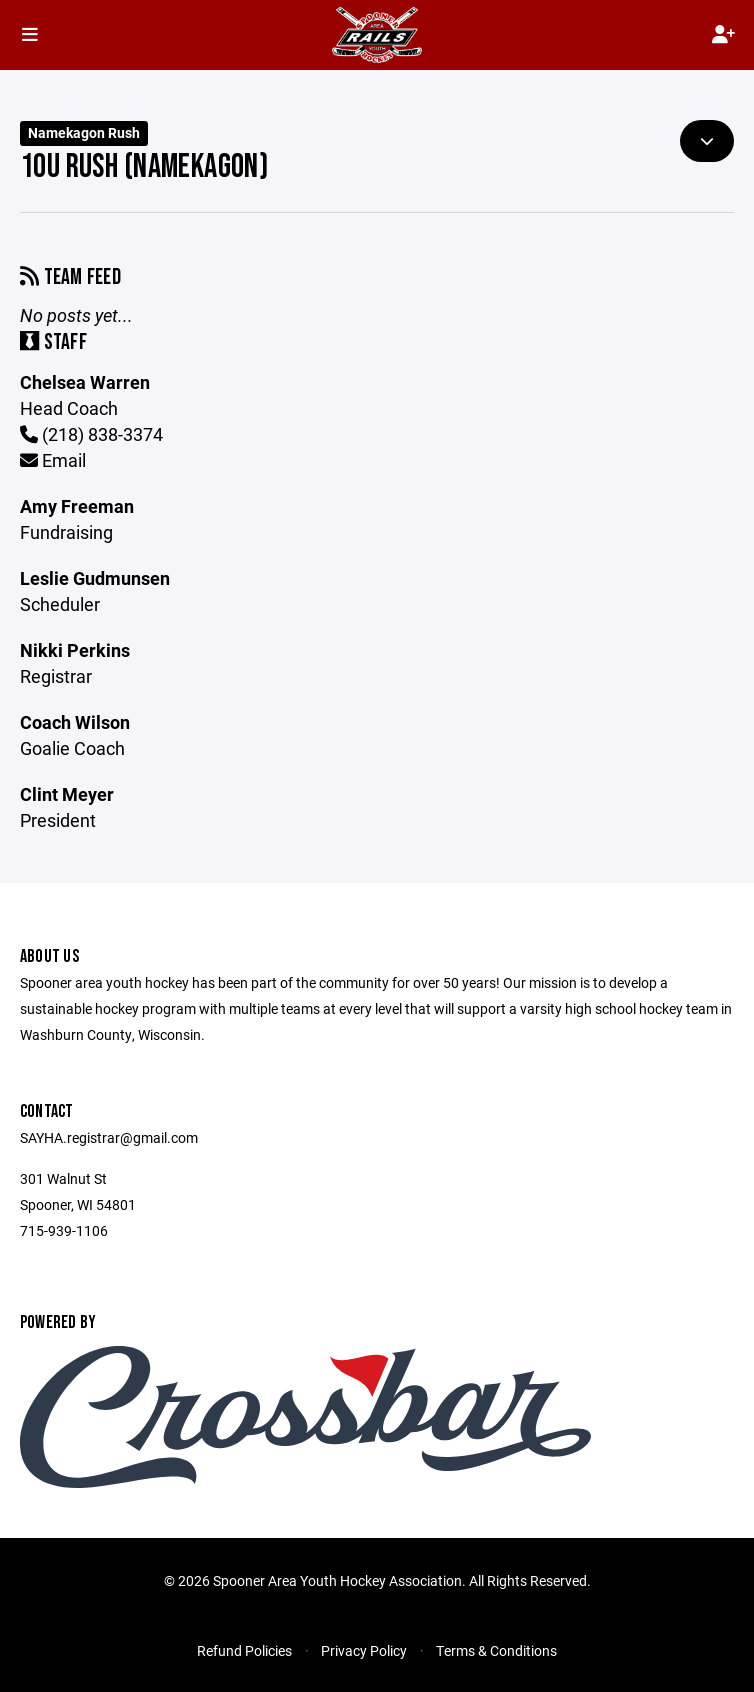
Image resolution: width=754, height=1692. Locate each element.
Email (53, 460)
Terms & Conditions (496, 1650)
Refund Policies (244, 1650)
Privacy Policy (364, 1650)
